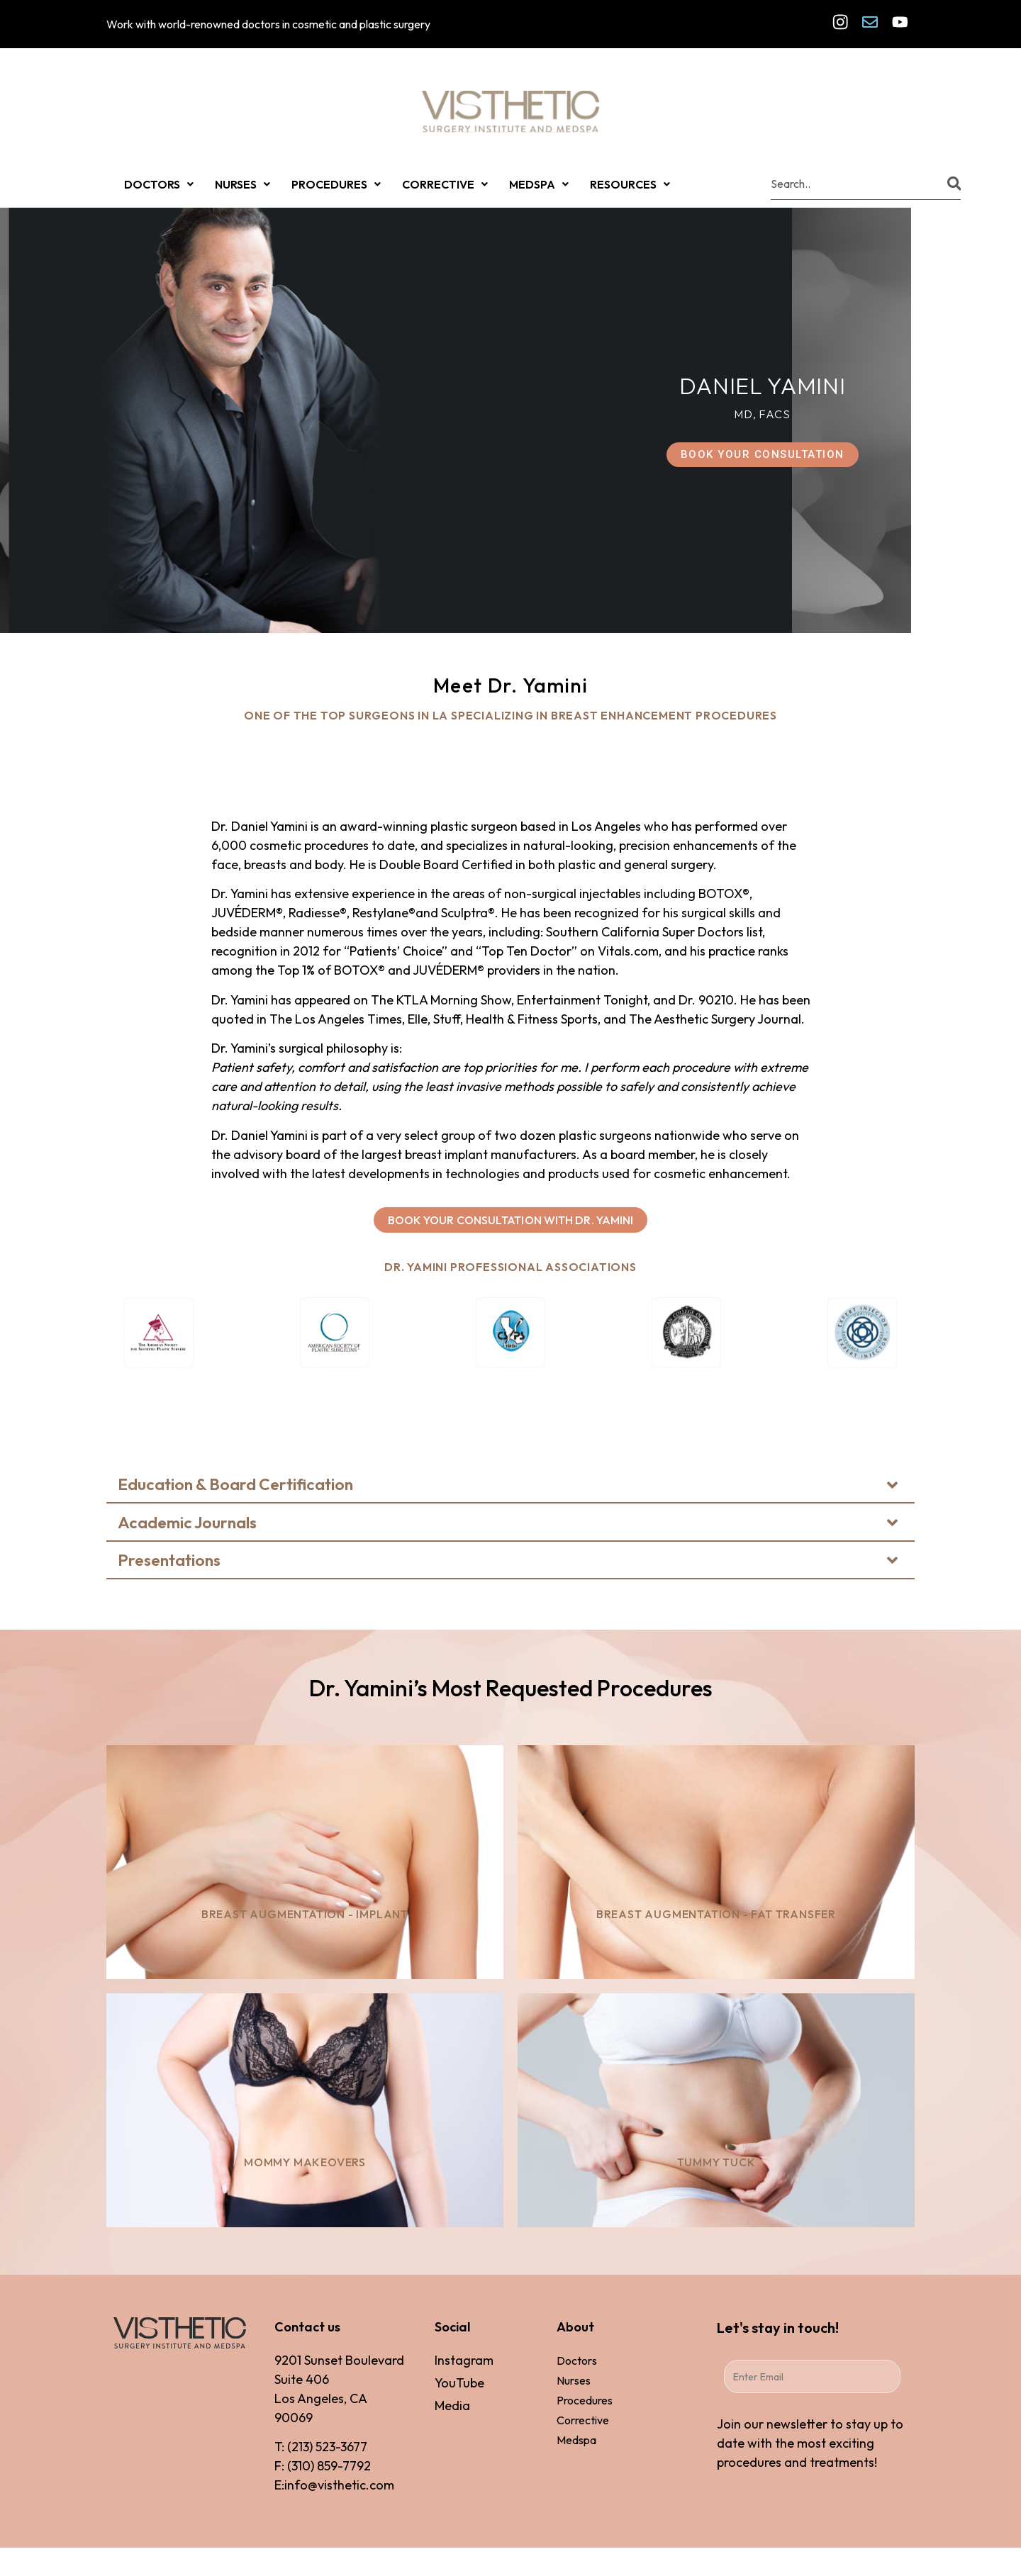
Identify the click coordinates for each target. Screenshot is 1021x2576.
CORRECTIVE (445, 184)
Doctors (577, 2360)
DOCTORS (159, 184)
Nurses (574, 2380)
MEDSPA (539, 184)
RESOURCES (630, 184)
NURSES (242, 184)
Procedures (585, 2400)
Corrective (583, 2420)
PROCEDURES (336, 184)
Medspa (576, 2440)
